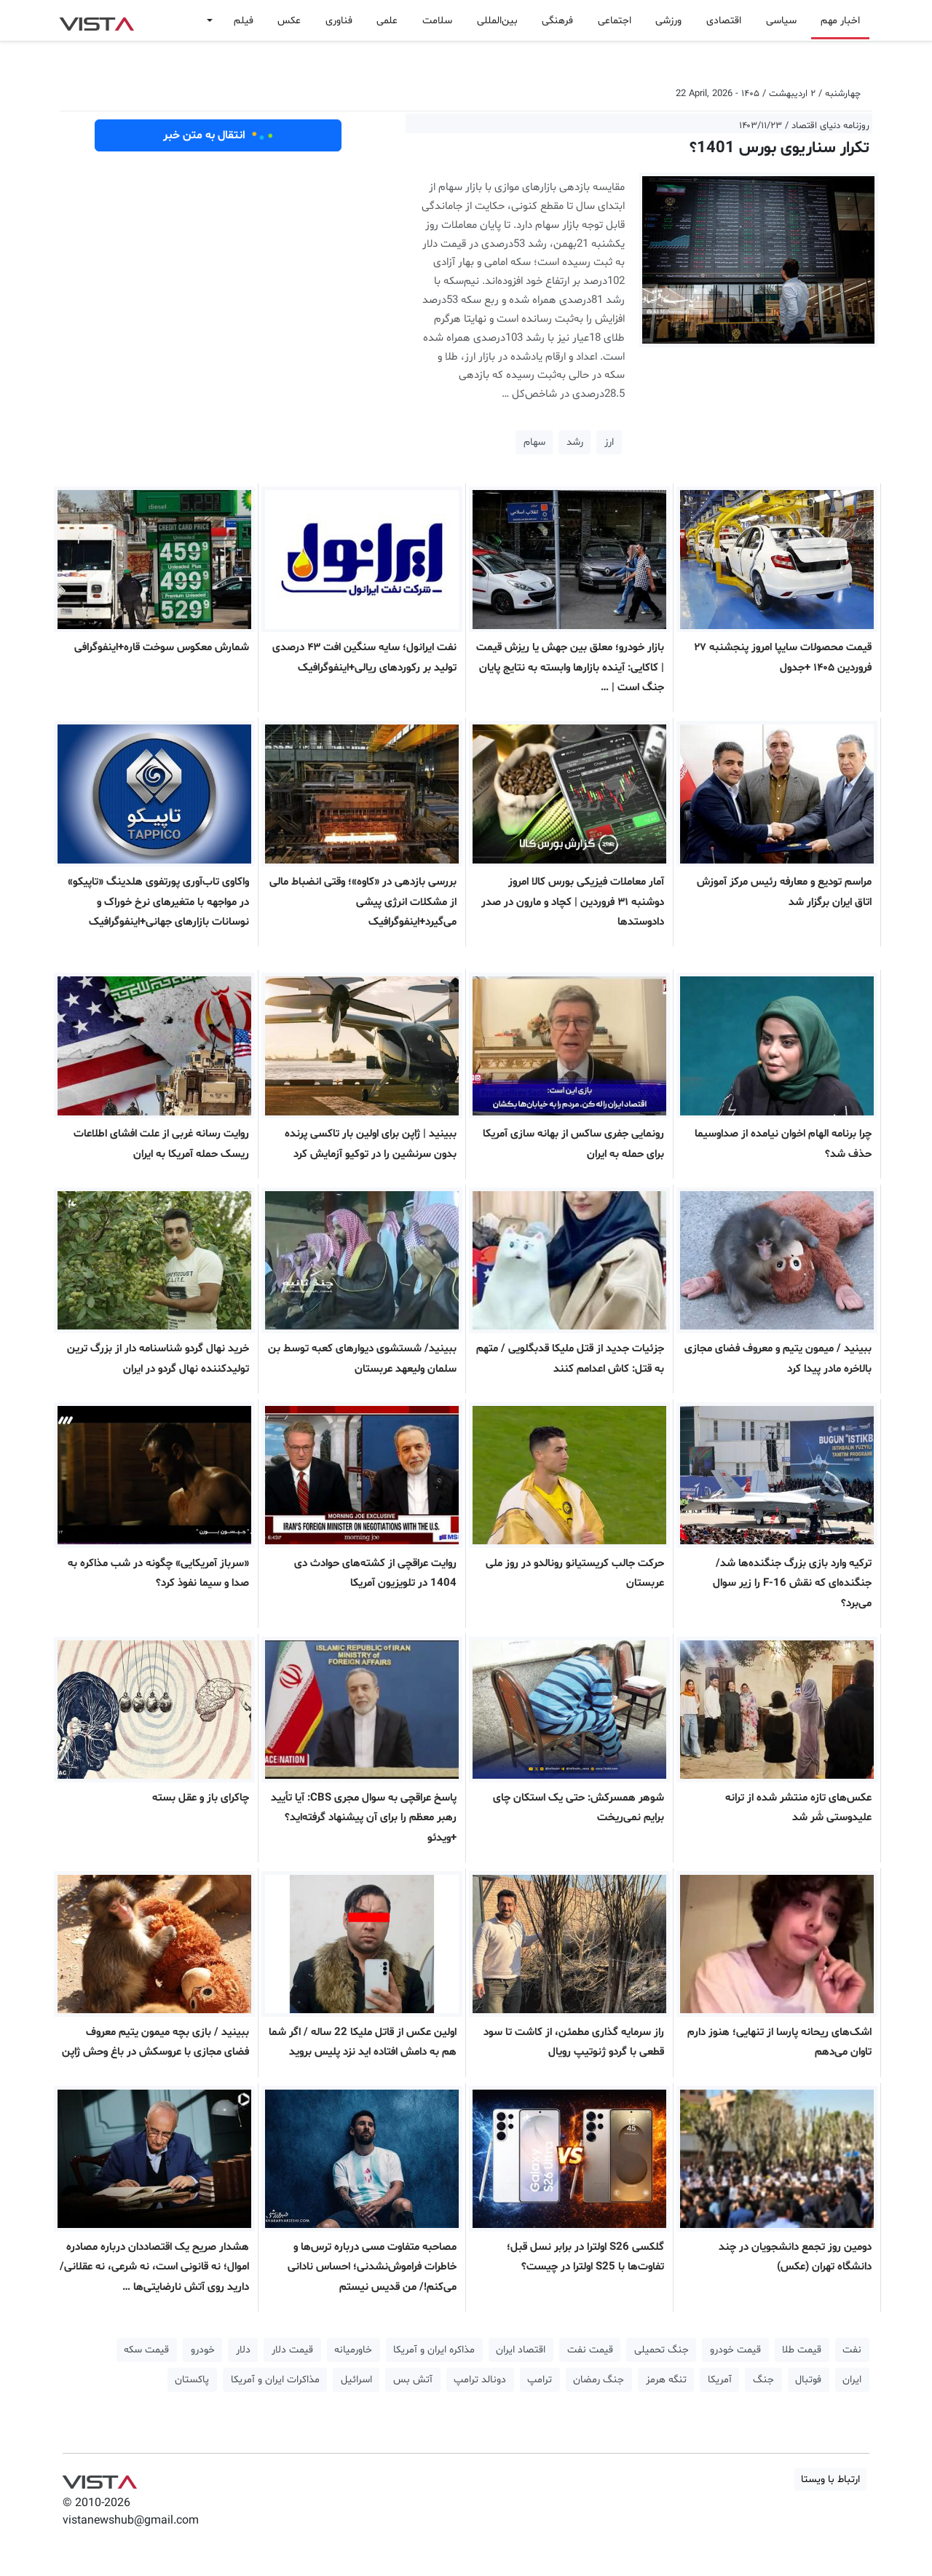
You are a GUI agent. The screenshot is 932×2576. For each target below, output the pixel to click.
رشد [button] (574, 442)
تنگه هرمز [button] (666, 2380)
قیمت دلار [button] (292, 2350)
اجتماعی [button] (614, 21)
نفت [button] (851, 2350)
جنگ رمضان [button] (598, 2380)
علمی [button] (387, 21)
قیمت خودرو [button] (735, 2350)
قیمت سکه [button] (146, 2350)
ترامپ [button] (539, 2380)
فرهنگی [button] (557, 21)
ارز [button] (609, 442)
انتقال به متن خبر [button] (218, 135)
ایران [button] (851, 2380)
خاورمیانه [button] (353, 2350)
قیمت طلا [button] (801, 2350)
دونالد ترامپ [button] (480, 2380)
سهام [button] (534, 442)
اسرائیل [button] (356, 2380)
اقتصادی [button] (723, 21)
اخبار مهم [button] (840, 21)
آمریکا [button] (720, 2380)
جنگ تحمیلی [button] (661, 2350)
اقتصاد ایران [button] (520, 2350)
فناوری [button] (338, 21)
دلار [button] (243, 2350)
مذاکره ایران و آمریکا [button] (434, 2350)
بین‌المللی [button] (497, 21)
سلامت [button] (437, 21)
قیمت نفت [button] (590, 2350)
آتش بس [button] (413, 2380)
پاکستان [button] (192, 2380)
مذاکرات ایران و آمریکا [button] (275, 2380)
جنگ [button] (763, 2380)
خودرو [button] (203, 2350)
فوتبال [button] (808, 2380)
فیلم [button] (243, 21)
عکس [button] (289, 21)
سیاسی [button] (781, 21)
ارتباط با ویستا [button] (830, 2479)
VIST (96, 20)
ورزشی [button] (668, 21)
